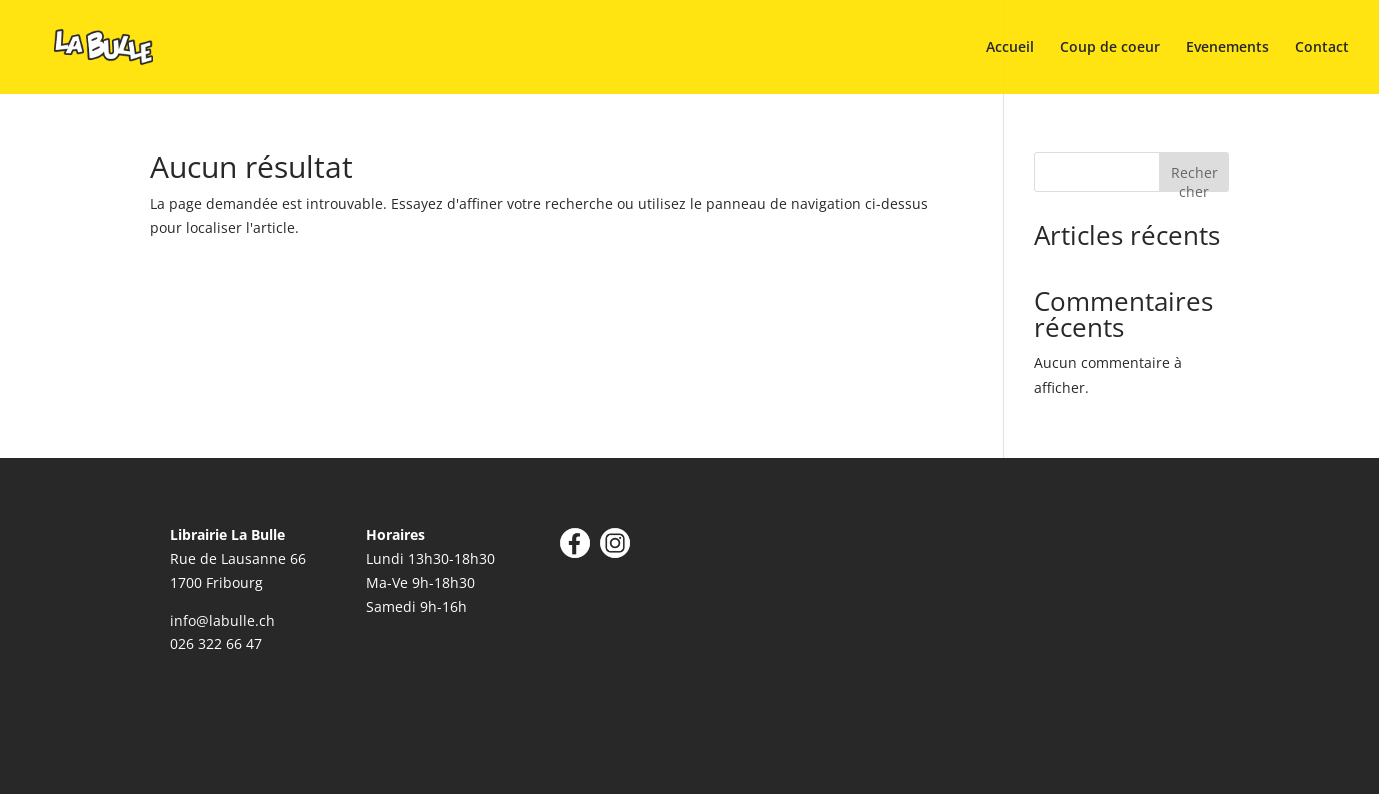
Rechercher (1194, 177)
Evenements (1227, 48)
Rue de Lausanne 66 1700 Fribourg (238, 558)
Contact (1322, 48)
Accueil (1010, 48)
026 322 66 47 (216, 643)
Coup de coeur (1110, 48)
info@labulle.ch (222, 620)
